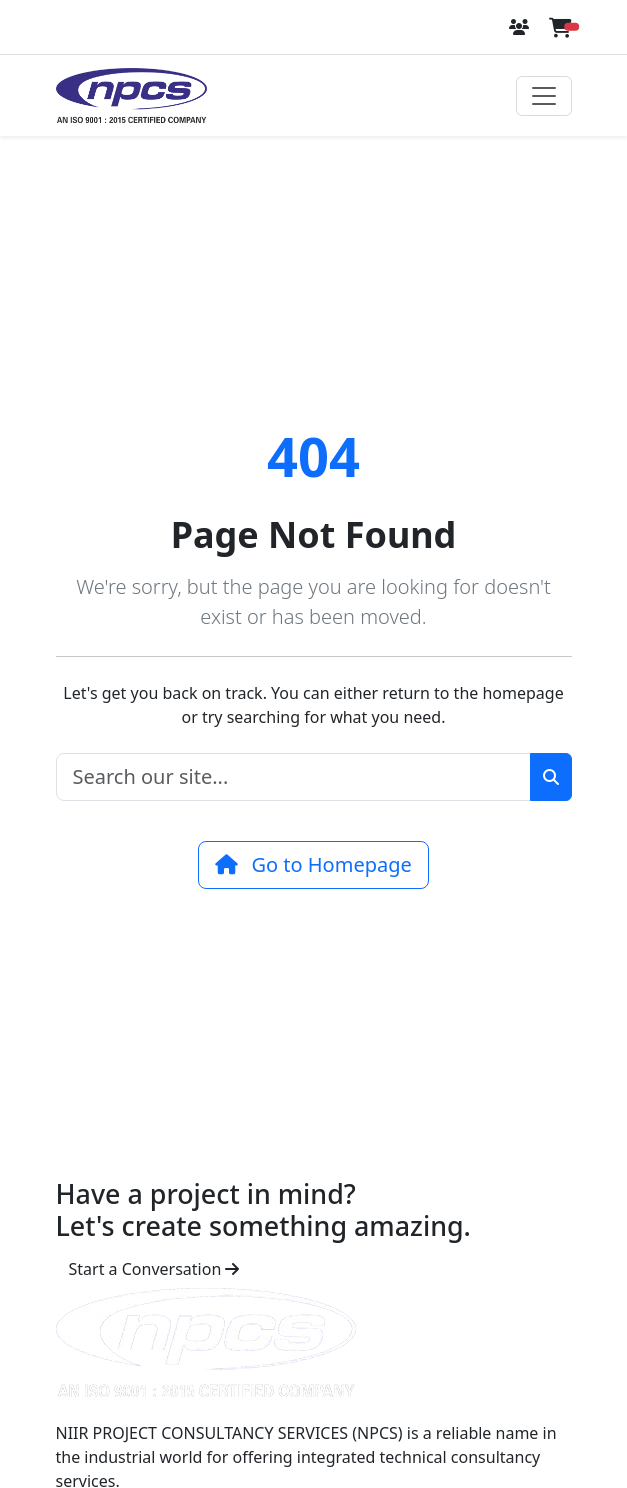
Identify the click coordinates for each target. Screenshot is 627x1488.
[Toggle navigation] (544, 96)
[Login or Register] (521, 27)
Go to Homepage (313, 864)
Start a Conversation (154, 1269)
